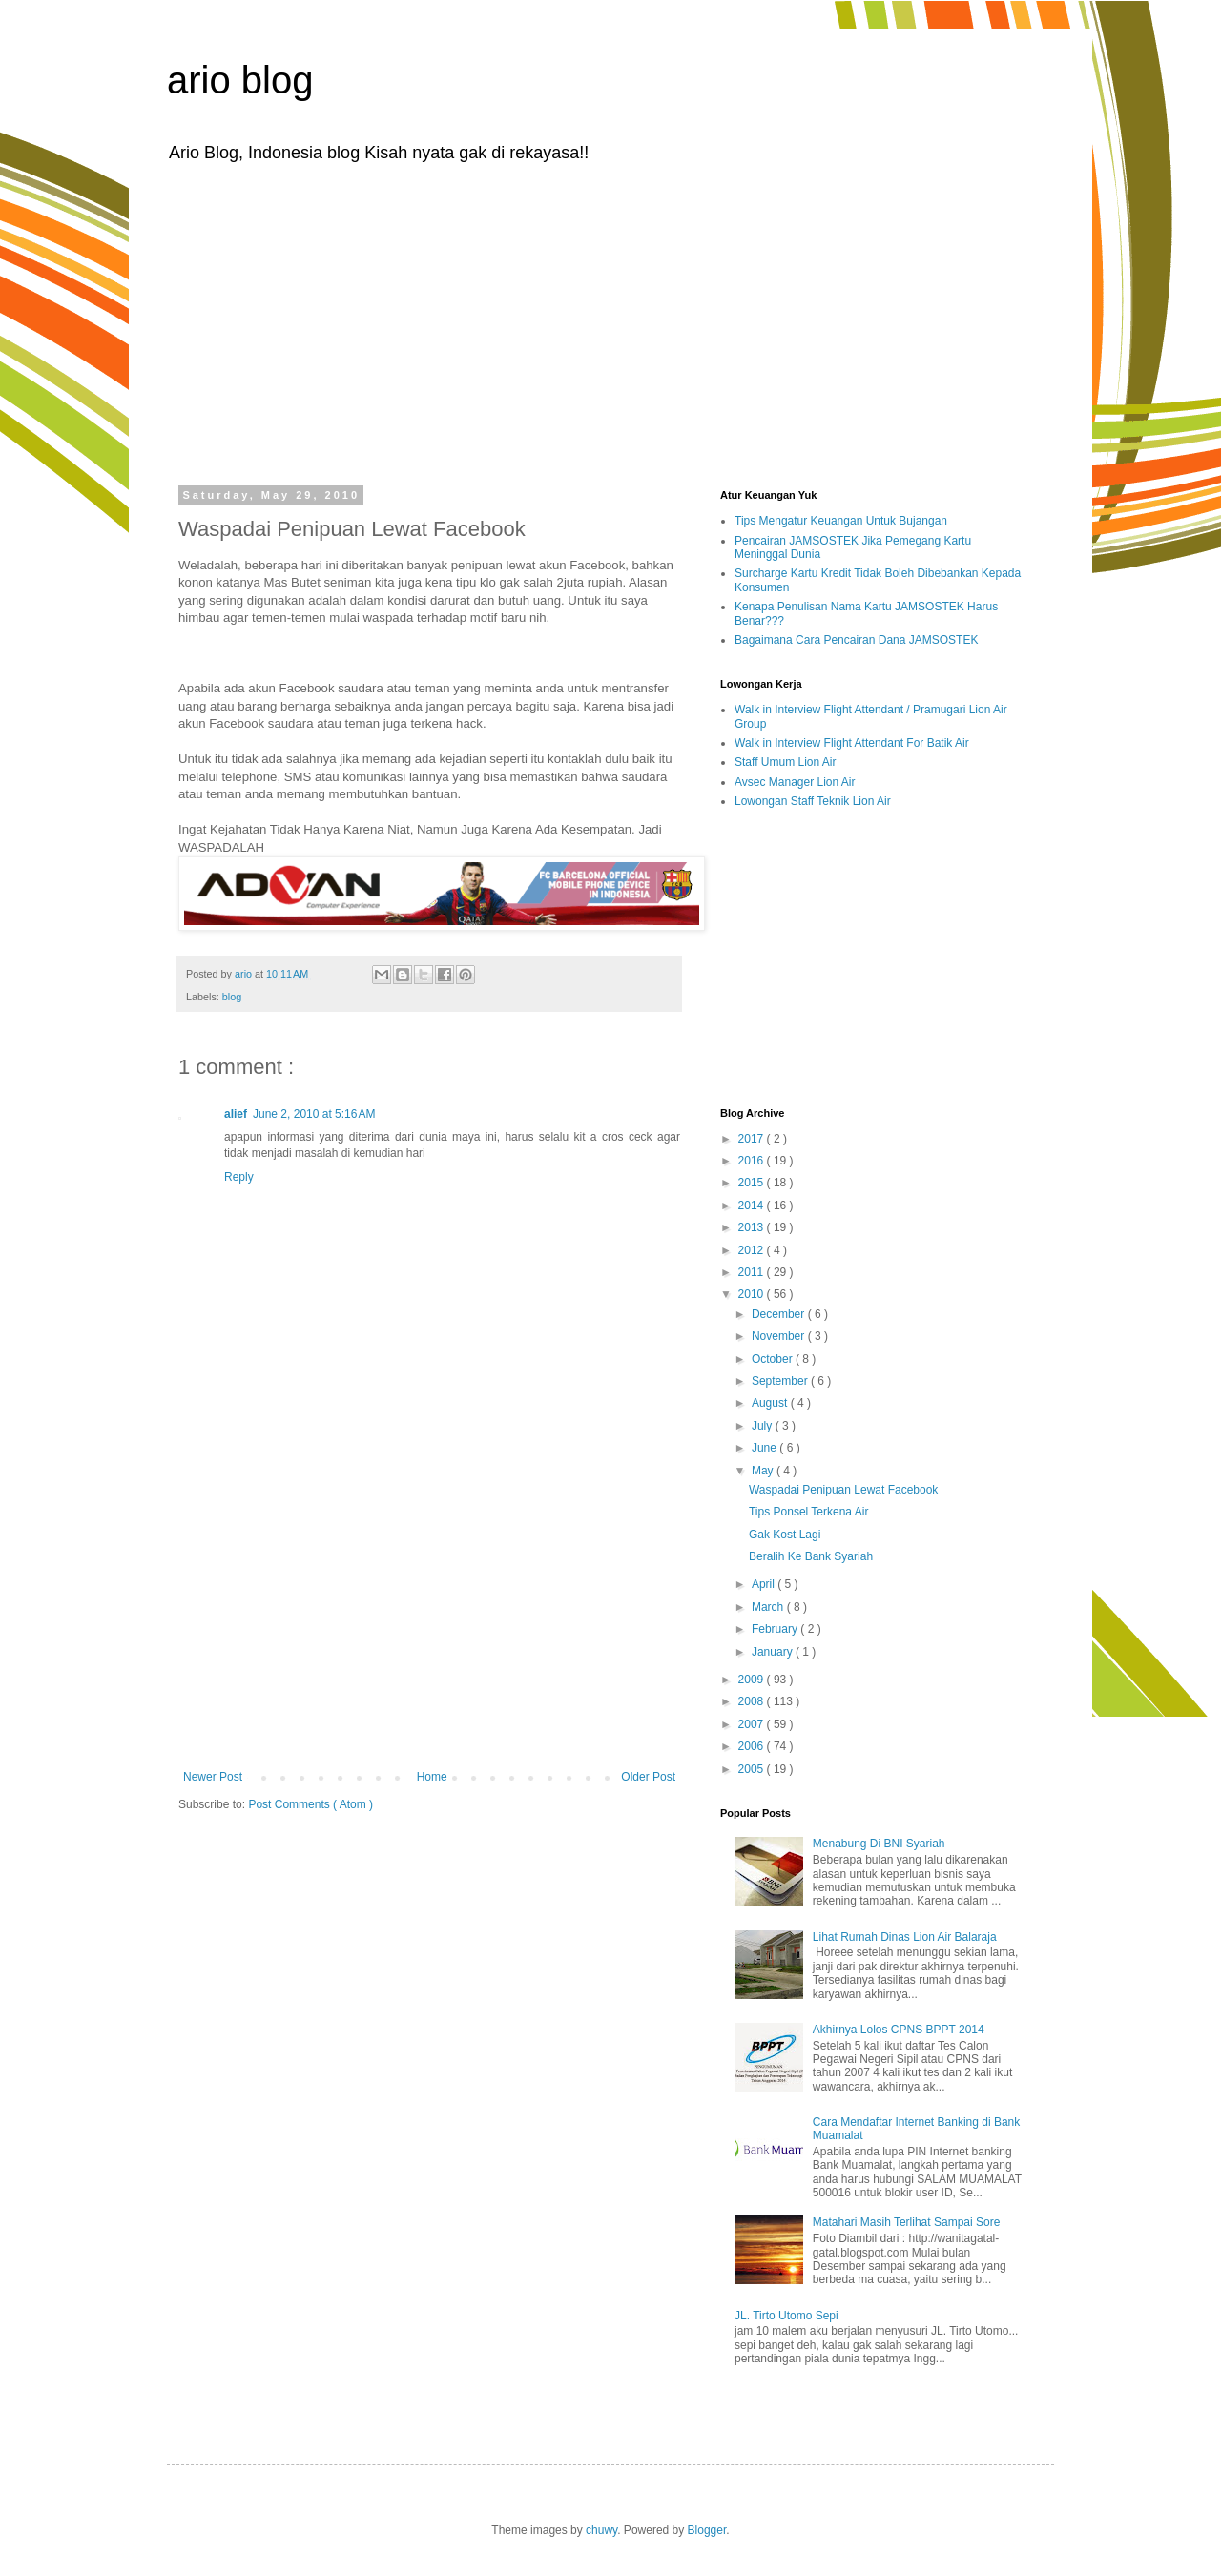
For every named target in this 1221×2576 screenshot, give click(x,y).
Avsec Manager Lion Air (795, 782)
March (769, 1607)
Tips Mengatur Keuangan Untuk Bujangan (841, 520)
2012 (752, 1250)
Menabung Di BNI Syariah (879, 1843)
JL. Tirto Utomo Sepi (786, 2315)
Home (432, 1776)
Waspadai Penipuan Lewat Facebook (843, 1489)
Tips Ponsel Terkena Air (808, 1511)
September (781, 1381)
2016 (752, 1160)
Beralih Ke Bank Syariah (811, 1556)
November (780, 1336)
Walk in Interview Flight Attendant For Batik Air (852, 743)
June (765, 1447)
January (774, 1652)
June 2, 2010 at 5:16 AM (314, 1114)
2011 (752, 1272)
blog (231, 996)
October (774, 1359)
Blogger (707, 2530)
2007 (752, 1724)
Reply (239, 1177)
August (771, 1403)
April (764, 1584)
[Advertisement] (610, 322)
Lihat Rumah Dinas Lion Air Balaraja (905, 1937)
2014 (752, 1205)
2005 (752, 1769)
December (780, 1314)
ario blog (240, 80)
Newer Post (212, 1776)
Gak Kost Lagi (784, 1534)
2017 (752, 1138)
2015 (752, 1182)
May (764, 1470)
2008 (752, 1701)
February (776, 1629)
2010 (752, 1294)
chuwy (601, 2530)
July (764, 1425)
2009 (752, 1679)
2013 (752, 1227)
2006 (752, 1746)
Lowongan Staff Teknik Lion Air (813, 801)
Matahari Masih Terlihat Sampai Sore (907, 2222)
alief (235, 1114)
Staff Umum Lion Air (786, 762)
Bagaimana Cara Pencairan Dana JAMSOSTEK (856, 640)
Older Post (648, 1776)
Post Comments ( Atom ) (310, 1804)
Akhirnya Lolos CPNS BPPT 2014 (898, 2029)
